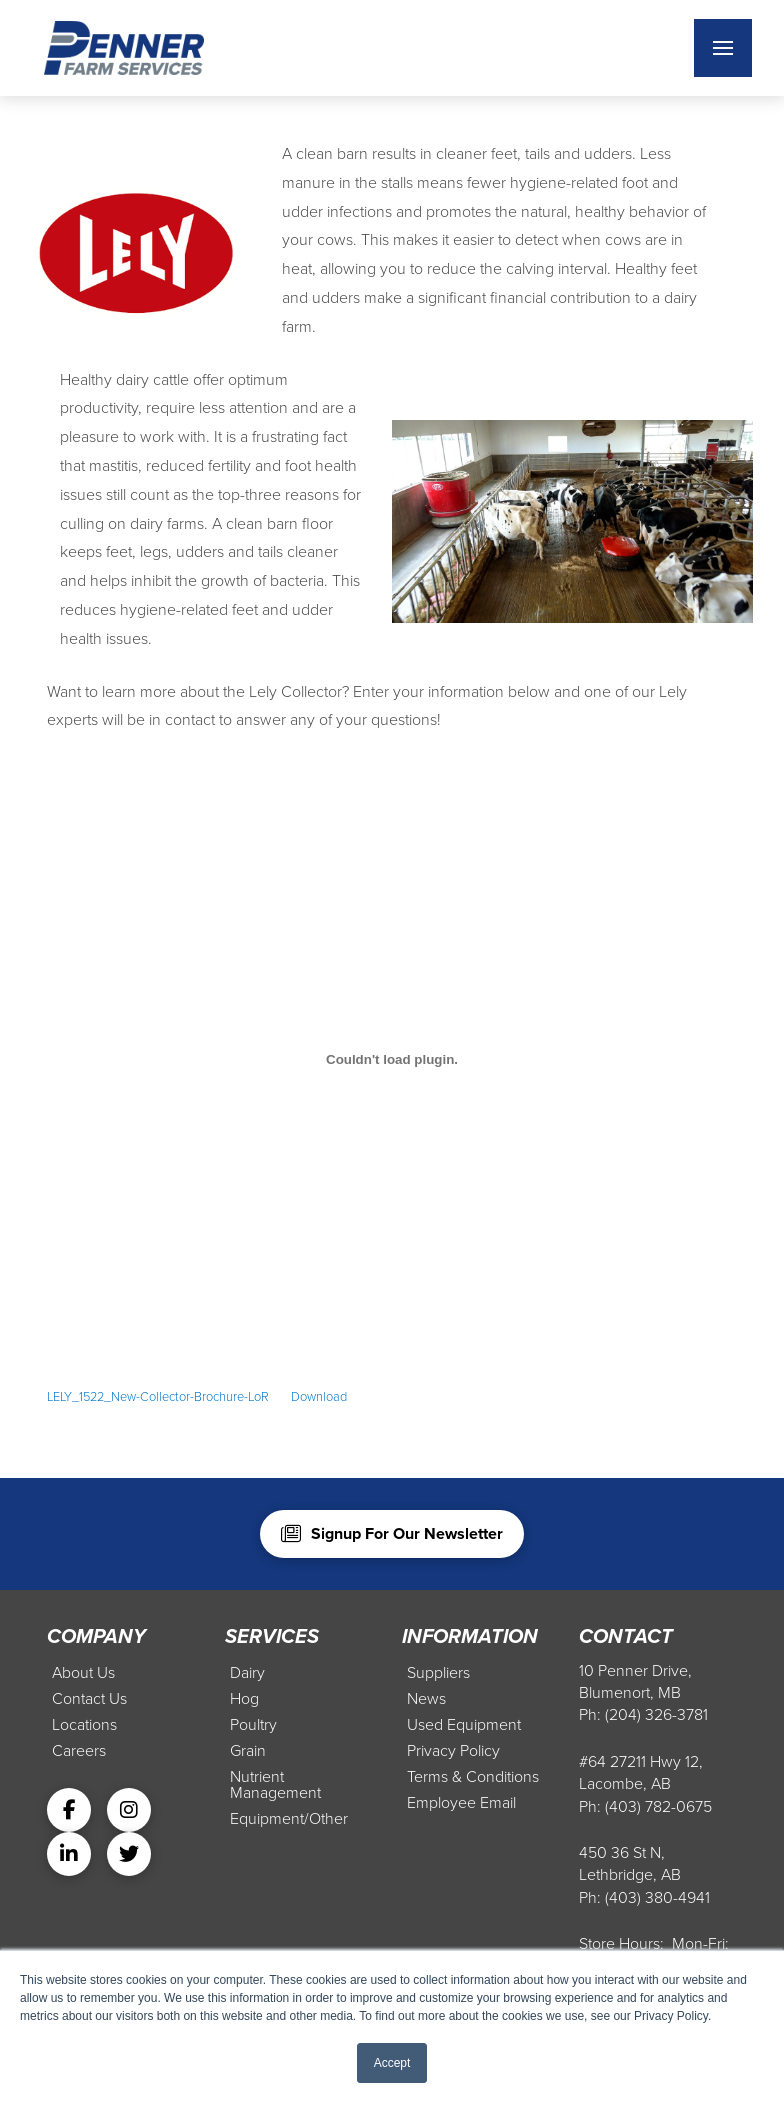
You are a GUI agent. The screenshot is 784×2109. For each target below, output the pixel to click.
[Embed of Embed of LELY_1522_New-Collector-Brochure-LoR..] (392, 1059)
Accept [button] (392, 2063)
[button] (723, 48)
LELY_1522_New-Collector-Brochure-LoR (158, 1396)
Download (319, 1396)
